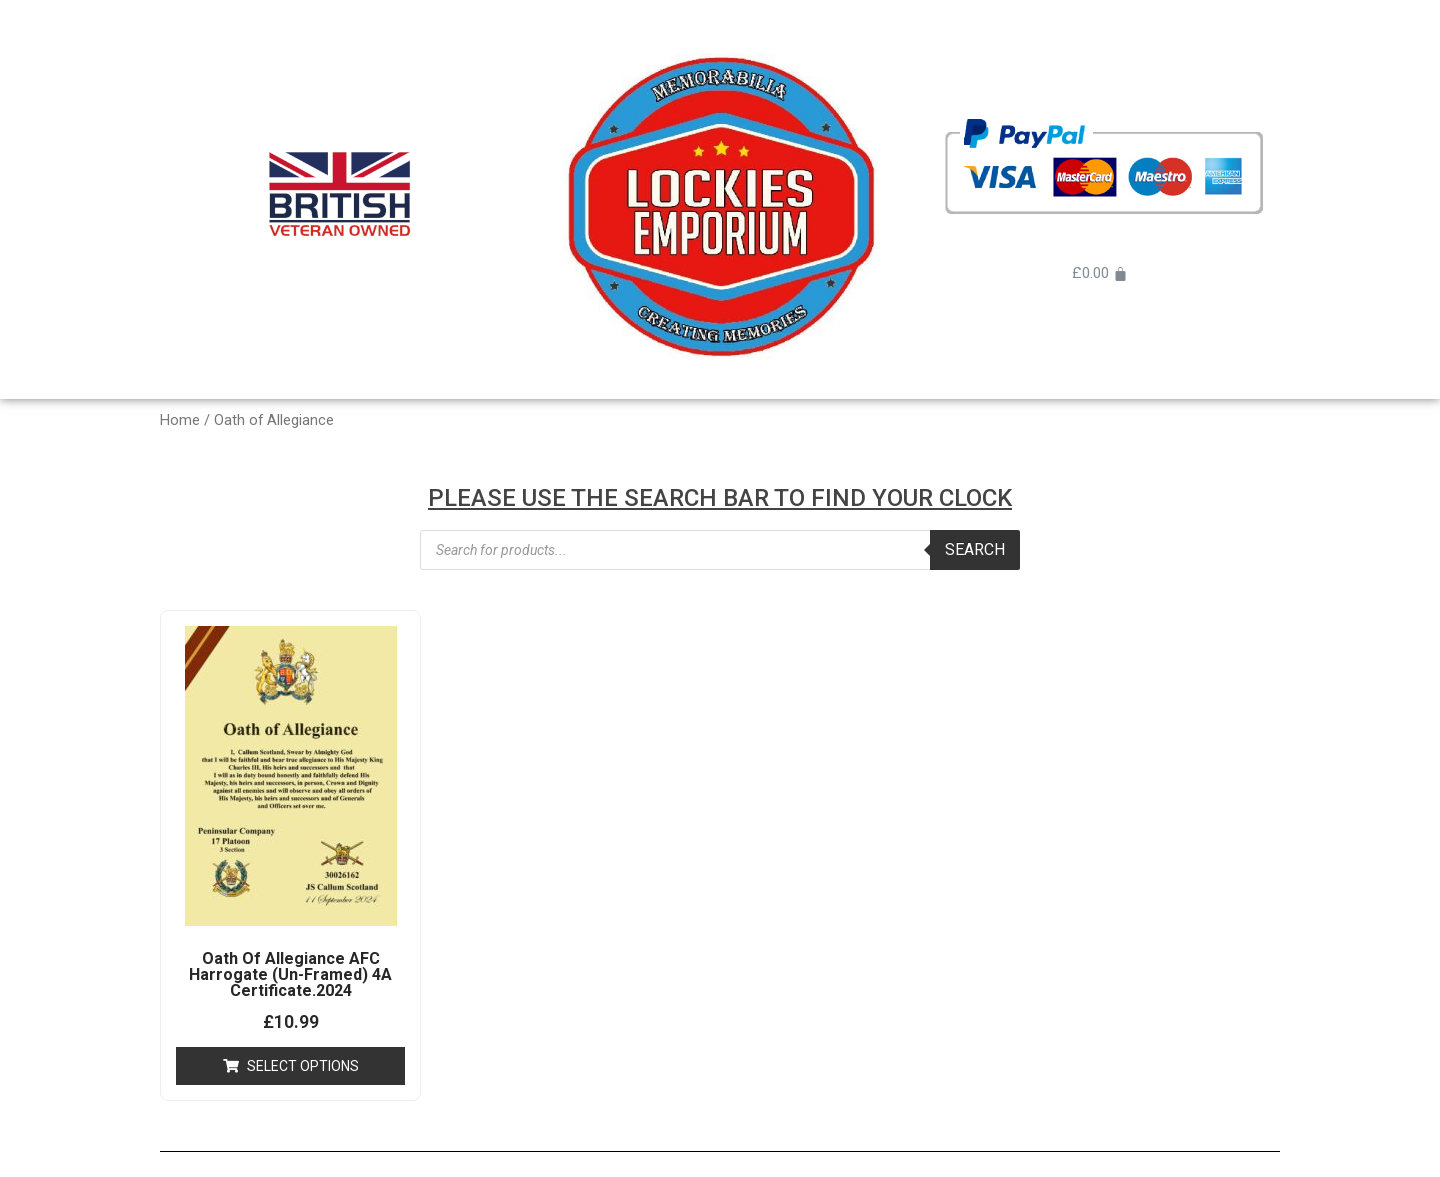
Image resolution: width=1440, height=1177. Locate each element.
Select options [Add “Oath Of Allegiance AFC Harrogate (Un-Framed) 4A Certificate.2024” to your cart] (303, 1066)
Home (180, 420)
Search (975, 549)
